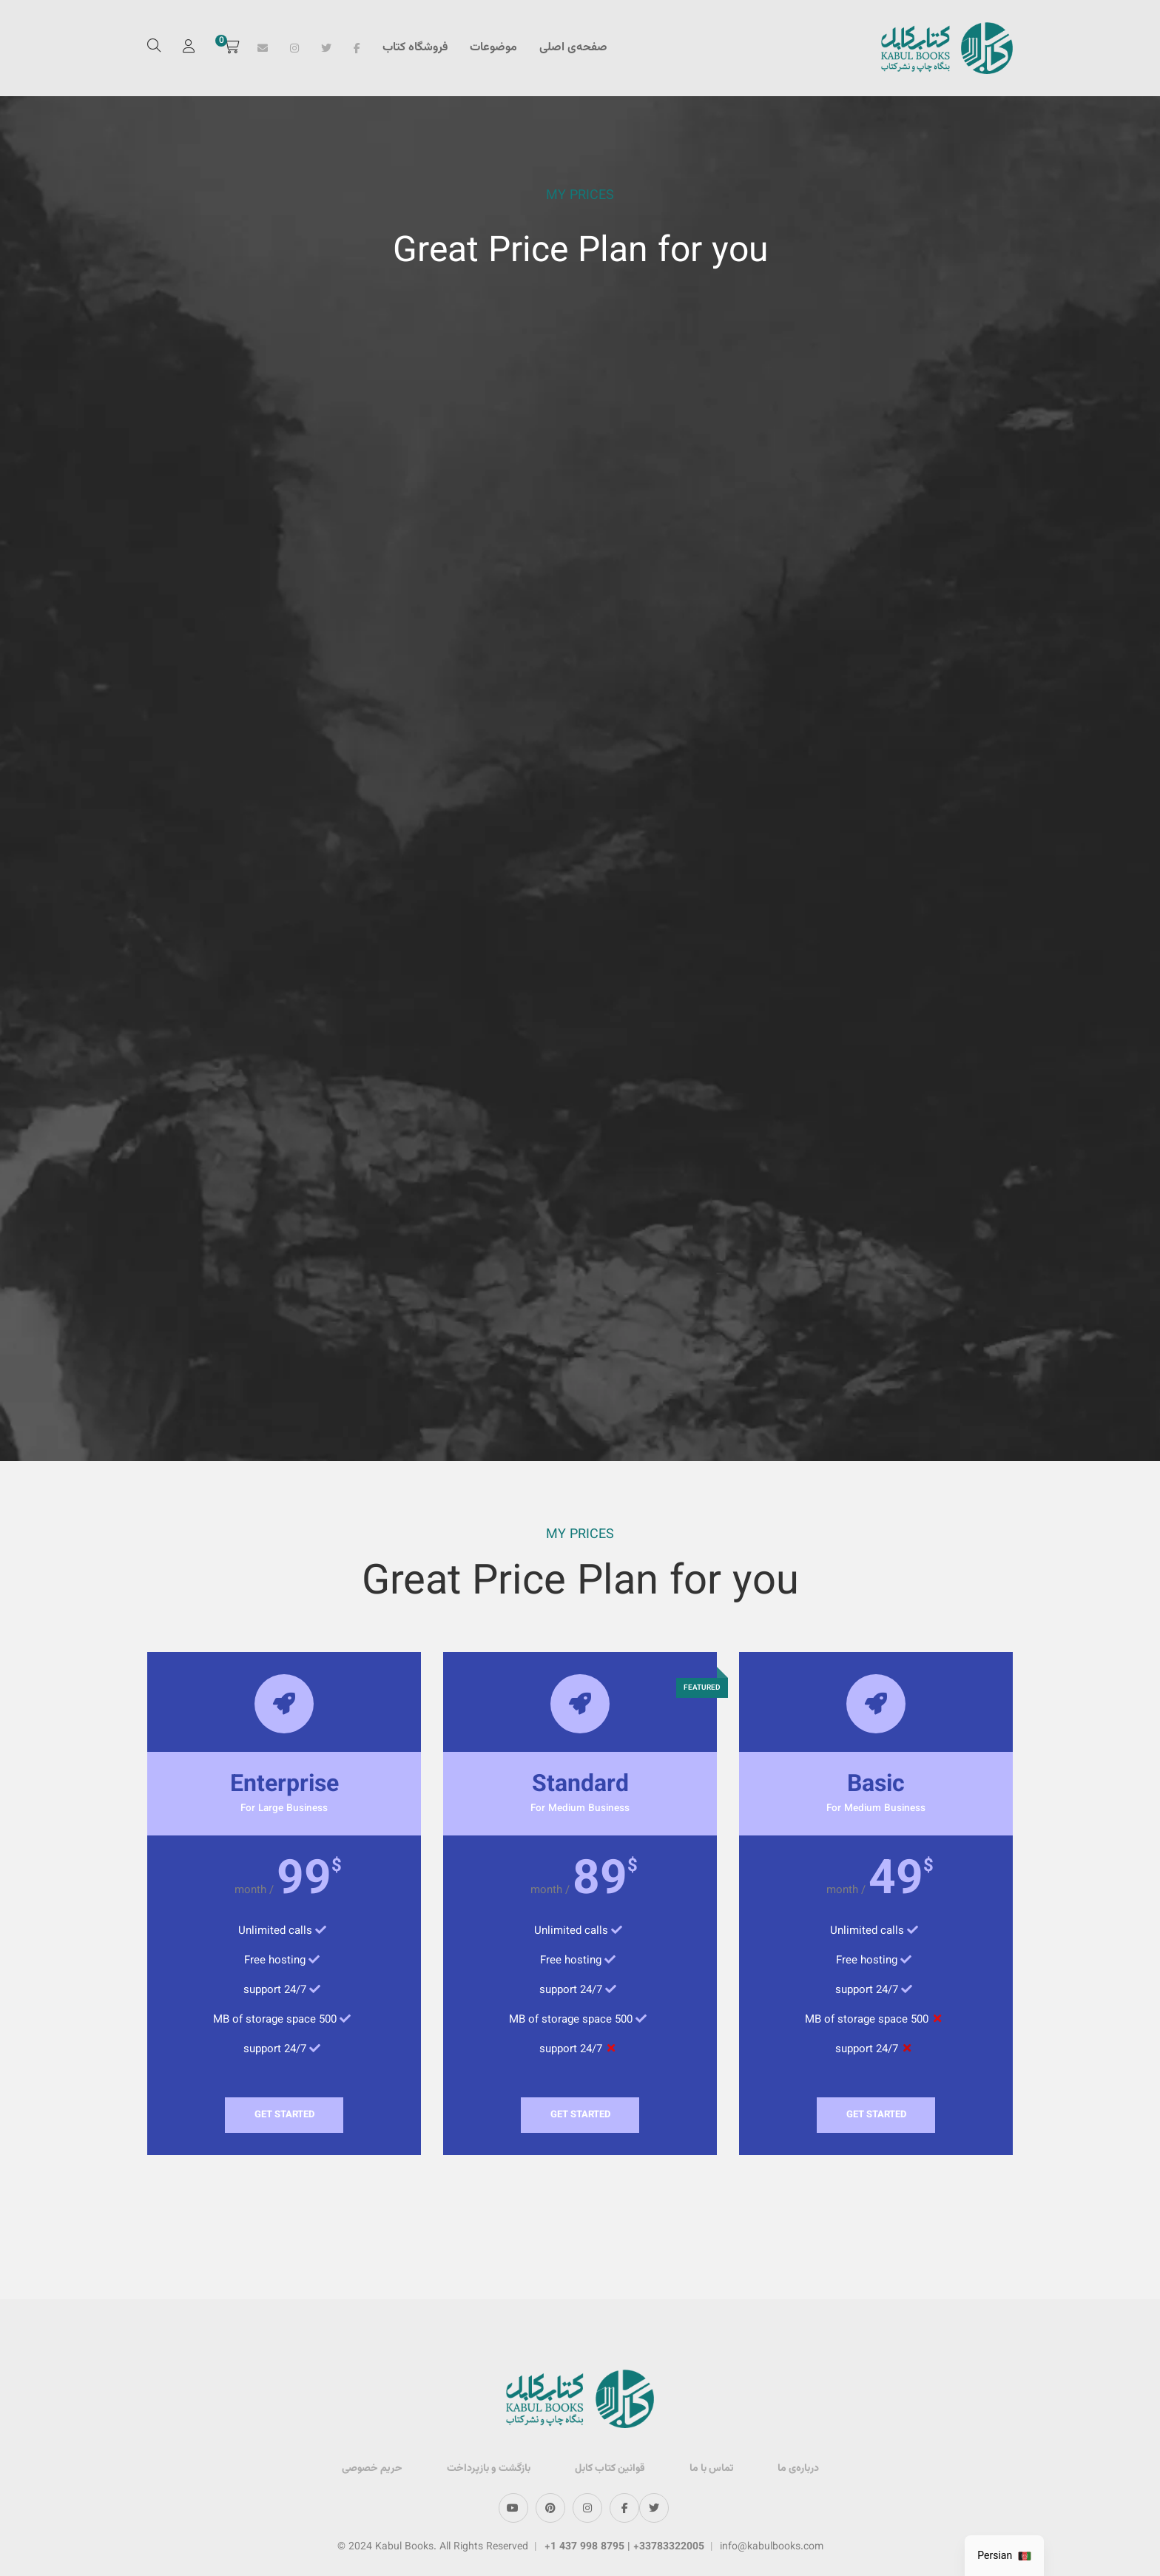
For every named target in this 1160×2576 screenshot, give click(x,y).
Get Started (876, 2115)
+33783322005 (668, 2547)
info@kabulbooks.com (771, 2547)
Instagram (294, 48)
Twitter (326, 48)
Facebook (357, 48)
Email (262, 48)
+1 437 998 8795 (585, 2547)
